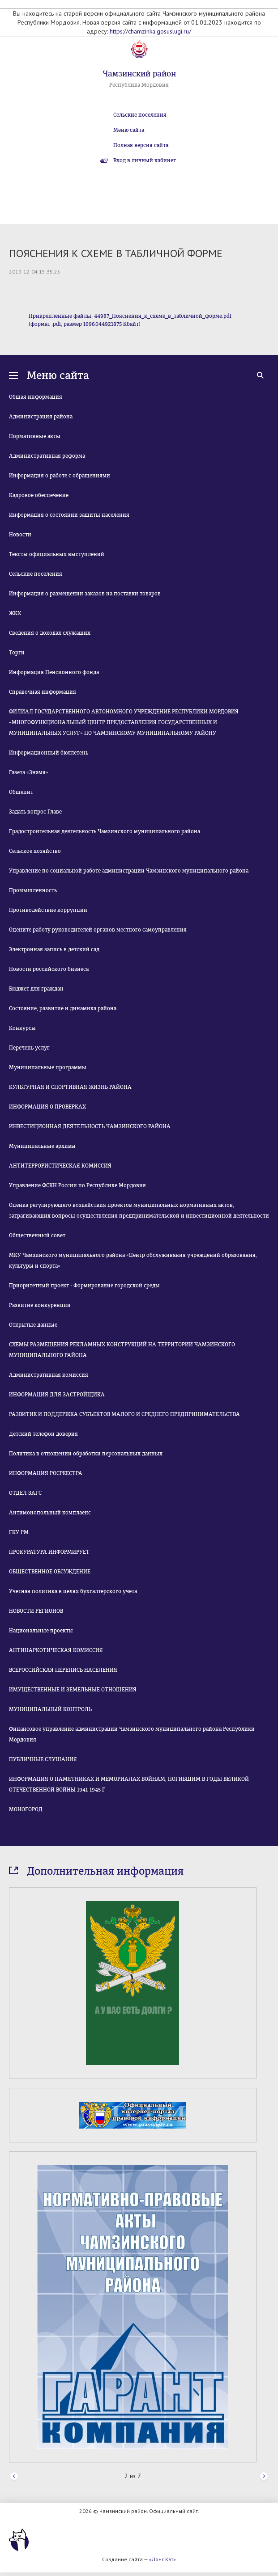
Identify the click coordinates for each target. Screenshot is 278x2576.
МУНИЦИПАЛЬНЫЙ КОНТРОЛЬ (50, 1709)
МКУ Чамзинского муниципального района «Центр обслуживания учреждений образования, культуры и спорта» (133, 1260)
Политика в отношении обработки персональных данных (86, 1453)
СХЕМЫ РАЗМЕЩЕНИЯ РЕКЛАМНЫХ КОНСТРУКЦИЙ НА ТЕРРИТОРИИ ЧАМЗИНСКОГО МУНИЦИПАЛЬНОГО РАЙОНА (122, 1349)
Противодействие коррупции (48, 910)
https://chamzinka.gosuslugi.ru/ (150, 31)
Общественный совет (37, 1235)
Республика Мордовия (139, 85)
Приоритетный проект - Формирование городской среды (84, 1285)
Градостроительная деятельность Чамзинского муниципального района (104, 831)
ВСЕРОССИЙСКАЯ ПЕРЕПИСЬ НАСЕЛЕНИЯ (63, 1670)
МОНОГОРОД (26, 1809)
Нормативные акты (34, 436)
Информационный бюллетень (48, 753)
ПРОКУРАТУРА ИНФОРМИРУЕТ (49, 1552)
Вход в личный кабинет (144, 160)
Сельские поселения (140, 115)
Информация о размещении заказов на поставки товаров (85, 593)
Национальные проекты (41, 1630)
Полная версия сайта (140, 145)
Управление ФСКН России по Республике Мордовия (77, 1185)
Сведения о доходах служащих (49, 633)
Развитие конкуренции (40, 1305)
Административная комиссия (48, 1375)
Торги (17, 652)
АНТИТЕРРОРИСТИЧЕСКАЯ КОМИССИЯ (60, 1166)
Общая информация (35, 397)
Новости (20, 534)
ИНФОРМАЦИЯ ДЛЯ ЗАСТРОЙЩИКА (57, 1394)
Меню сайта (128, 130)
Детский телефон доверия (43, 1434)
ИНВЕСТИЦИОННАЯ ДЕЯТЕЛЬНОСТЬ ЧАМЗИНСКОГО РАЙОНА (90, 1126)
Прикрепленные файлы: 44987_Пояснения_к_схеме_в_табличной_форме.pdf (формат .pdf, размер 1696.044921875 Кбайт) (130, 320)
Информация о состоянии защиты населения (69, 515)
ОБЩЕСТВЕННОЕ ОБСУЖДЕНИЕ (49, 1571)
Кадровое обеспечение (38, 495)
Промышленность (33, 890)
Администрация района (41, 416)
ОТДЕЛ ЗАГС (25, 1493)
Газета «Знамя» (28, 772)
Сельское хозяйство (35, 851)
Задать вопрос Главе (35, 812)
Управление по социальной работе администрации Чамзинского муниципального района (128, 871)
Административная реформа (47, 456)
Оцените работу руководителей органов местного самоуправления (98, 930)
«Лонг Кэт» (162, 2559)
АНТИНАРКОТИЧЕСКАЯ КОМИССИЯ (56, 1650)
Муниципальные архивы (42, 1146)
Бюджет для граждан (36, 989)
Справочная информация (42, 692)
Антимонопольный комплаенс (50, 1512)
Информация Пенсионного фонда (54, 672)
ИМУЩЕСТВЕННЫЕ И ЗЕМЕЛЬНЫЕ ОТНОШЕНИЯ (73, 1689)
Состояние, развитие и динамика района (62, 1008)
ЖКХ (15, 613)
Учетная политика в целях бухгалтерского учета (73, 1591)
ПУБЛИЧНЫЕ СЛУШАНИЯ (43, 1759)
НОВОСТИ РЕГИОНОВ (36, 1611)
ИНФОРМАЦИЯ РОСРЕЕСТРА (45, 1473)
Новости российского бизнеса (49, 969)
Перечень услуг (29, 1048)
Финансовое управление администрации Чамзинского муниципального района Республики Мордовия (132, 1734)
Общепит (21, 792)
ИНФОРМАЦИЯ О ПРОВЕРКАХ (47, 1107)
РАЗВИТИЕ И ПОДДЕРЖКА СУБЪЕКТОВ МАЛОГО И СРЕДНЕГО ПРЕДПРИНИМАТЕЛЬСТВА (124, 1414)
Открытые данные (33, 1325)
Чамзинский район (139, 74)
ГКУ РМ (19, 1532)
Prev (14, 2476)
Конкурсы (22, 1028)
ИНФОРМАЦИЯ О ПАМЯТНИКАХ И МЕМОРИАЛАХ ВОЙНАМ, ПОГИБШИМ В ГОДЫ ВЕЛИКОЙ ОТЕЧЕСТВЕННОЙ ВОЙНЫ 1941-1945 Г (129, 1784)
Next (264, 2476)
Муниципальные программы (47, 1067)
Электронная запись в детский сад (54, 949)
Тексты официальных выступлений (56, 554)
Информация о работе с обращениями (59, 475)
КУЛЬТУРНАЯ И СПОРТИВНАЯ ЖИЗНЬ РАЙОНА (70, 1087)
